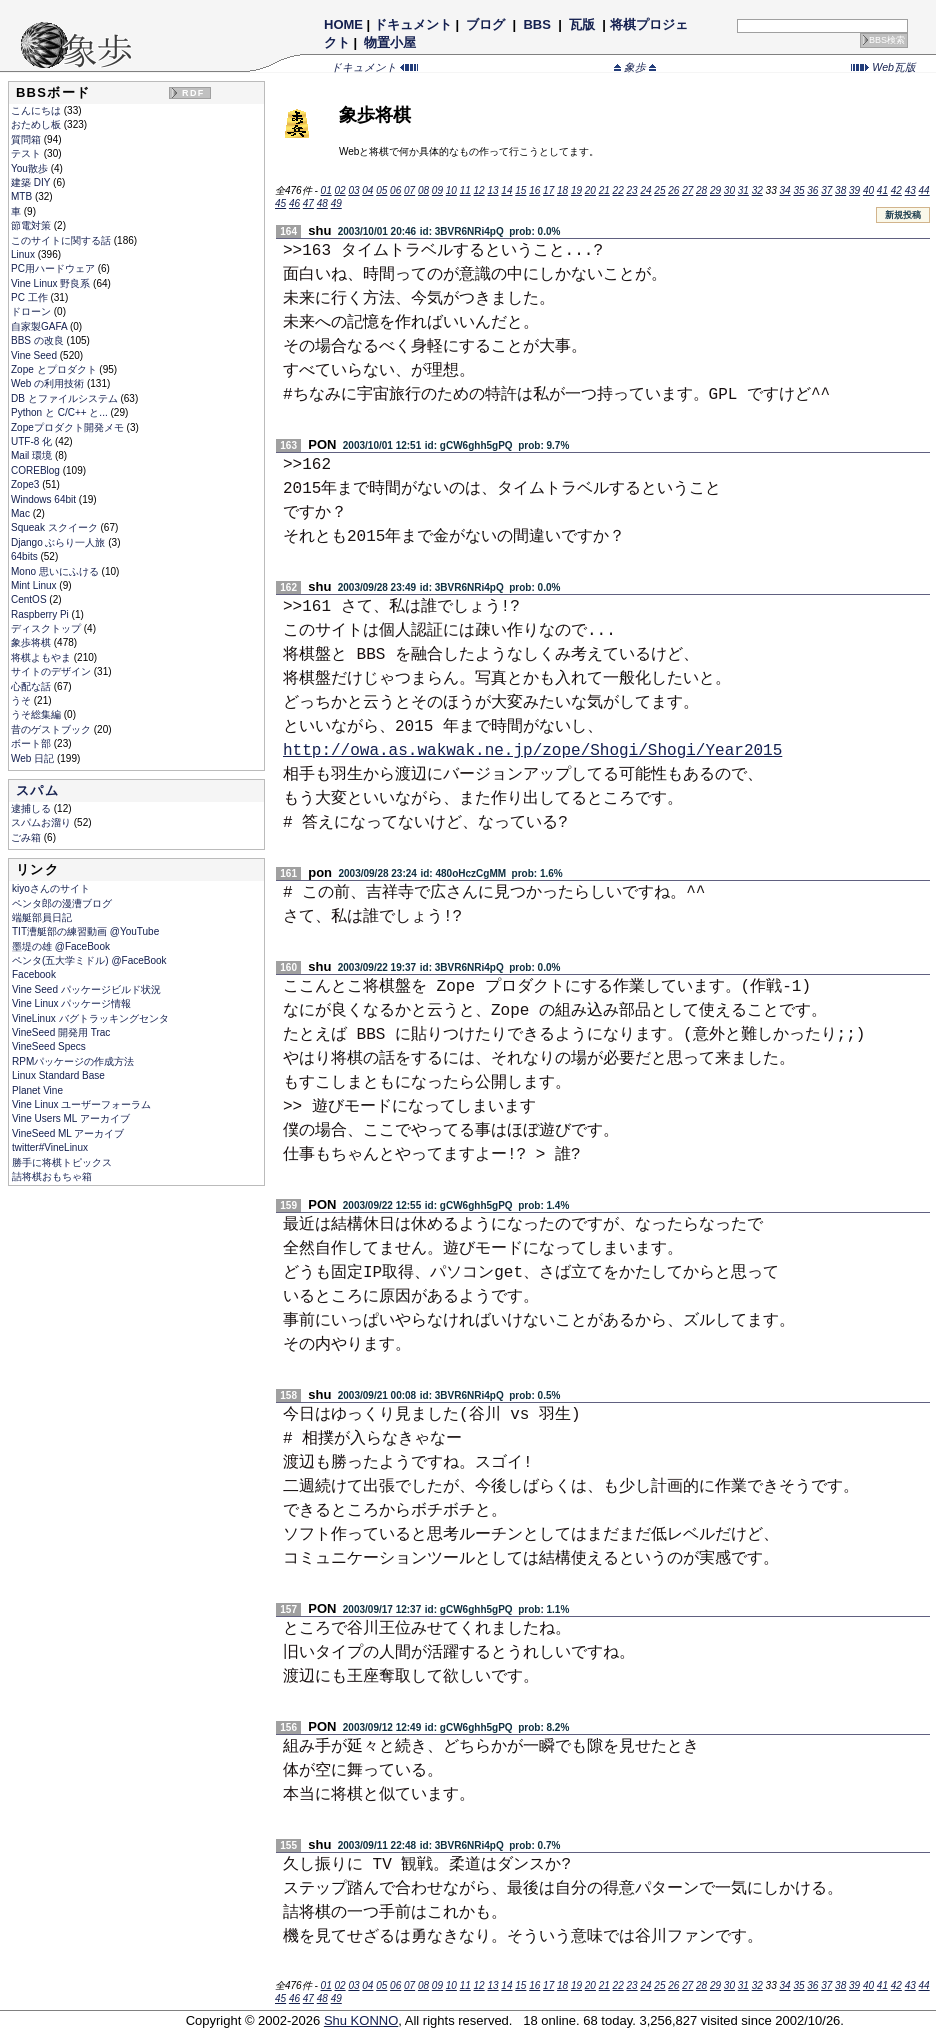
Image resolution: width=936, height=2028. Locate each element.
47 (308, 203)
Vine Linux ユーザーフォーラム (81, 1104)
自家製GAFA (40, 326)
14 (506, 190)
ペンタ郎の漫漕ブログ (62, 903)
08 (423, 190)
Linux (24, 254)
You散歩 (31, 168)
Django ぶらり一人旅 (59, 542)
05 (381, 190)
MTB (23, 196)
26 (673, 190)
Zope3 (26, 484)
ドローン (32, 311)
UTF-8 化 (33, 441)
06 (395, 190)
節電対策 (32, 225)
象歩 (635, 67)
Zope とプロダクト (55, 369)
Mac (22, 513)
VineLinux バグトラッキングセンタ (90, 1018)
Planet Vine (37, 1090)
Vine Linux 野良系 (52, 283)
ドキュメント (413, 24)
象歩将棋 (32, 642)
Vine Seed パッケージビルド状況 (86, 989)
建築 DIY (32, 182)
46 (294, 203)
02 (339, 190)
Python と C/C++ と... (60, 412)
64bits (25, 556)
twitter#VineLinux (50, 1147)
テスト (27, 153)
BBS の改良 (39, 340)
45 (280, 203)
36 (812, 190)
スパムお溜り (42, 822)
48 (322, 203)
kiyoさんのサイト (51, 888)
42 (896, 190)
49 (336, 203)
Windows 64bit (45, 499)
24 (645, 190)
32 (757, 190)
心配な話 (32, 686)
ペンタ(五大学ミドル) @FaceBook (89, 960)
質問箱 (27, 139)
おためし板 (37, 124)
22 (618, 190)
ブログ (486, 24)
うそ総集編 (37, 714)
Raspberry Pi (41, 614)
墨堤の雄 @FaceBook (61, 946)
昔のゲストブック (52, 729)
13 (492, 190)
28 (701, 190)
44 (924, 190)
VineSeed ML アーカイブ (68, 1133)
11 (465, 190)
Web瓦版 (883, 67)
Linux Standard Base (58, 1075)
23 (632, 190)
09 (437, 190)
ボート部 (32, 743)
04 (367, 190)
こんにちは (37, 110)
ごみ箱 (27, 837)
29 (715, 190)
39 (854, 190)
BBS (537, 24)
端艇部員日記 (42, 917)
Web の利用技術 (49, 383)
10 (451, 190)
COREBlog (37, 470)
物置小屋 (390, 42)
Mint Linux (35, 585)
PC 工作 (30, 297)
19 (576, 190)
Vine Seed (35, 355)
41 (882, 190)
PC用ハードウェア (54, 268)
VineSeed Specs (49, 1046)
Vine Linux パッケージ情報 (71, 1003)
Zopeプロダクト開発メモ (69, 427)
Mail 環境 (33, 455)
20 (590, 190)
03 (353, 190)
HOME (343, 24)
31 (743, 190)
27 (687, 190)
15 (520, 190)
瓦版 (581, 24)
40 (868, 190)
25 (659, 190)
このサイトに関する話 (62, 240)
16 (534, 190)
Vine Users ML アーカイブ (71, 1118)
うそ (22, 700)
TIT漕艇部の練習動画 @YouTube (85, 931)
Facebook (34, 974)
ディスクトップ (47, 628)
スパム (37, 790)
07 (409, 190)
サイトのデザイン (52, 671)
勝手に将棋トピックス (62, 1162)
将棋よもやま (42, 657)
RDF (193, 93)
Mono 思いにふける (56, 571)
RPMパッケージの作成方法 (73, 1061)
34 (784, 190)
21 (604, 190)
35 (798, 190)
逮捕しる (32, 808)
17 (548, 190)
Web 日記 (34, 758)
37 (826, 190)
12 (479, 190)
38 (840, 190)
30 (729, 190)
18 (562, 190)
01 (326, 190)
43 (910, 190)
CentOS (30, 599)
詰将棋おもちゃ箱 (52, 1176)
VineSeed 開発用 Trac (61, 1032)
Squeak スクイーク (55, 527)
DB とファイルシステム (65, 398)
